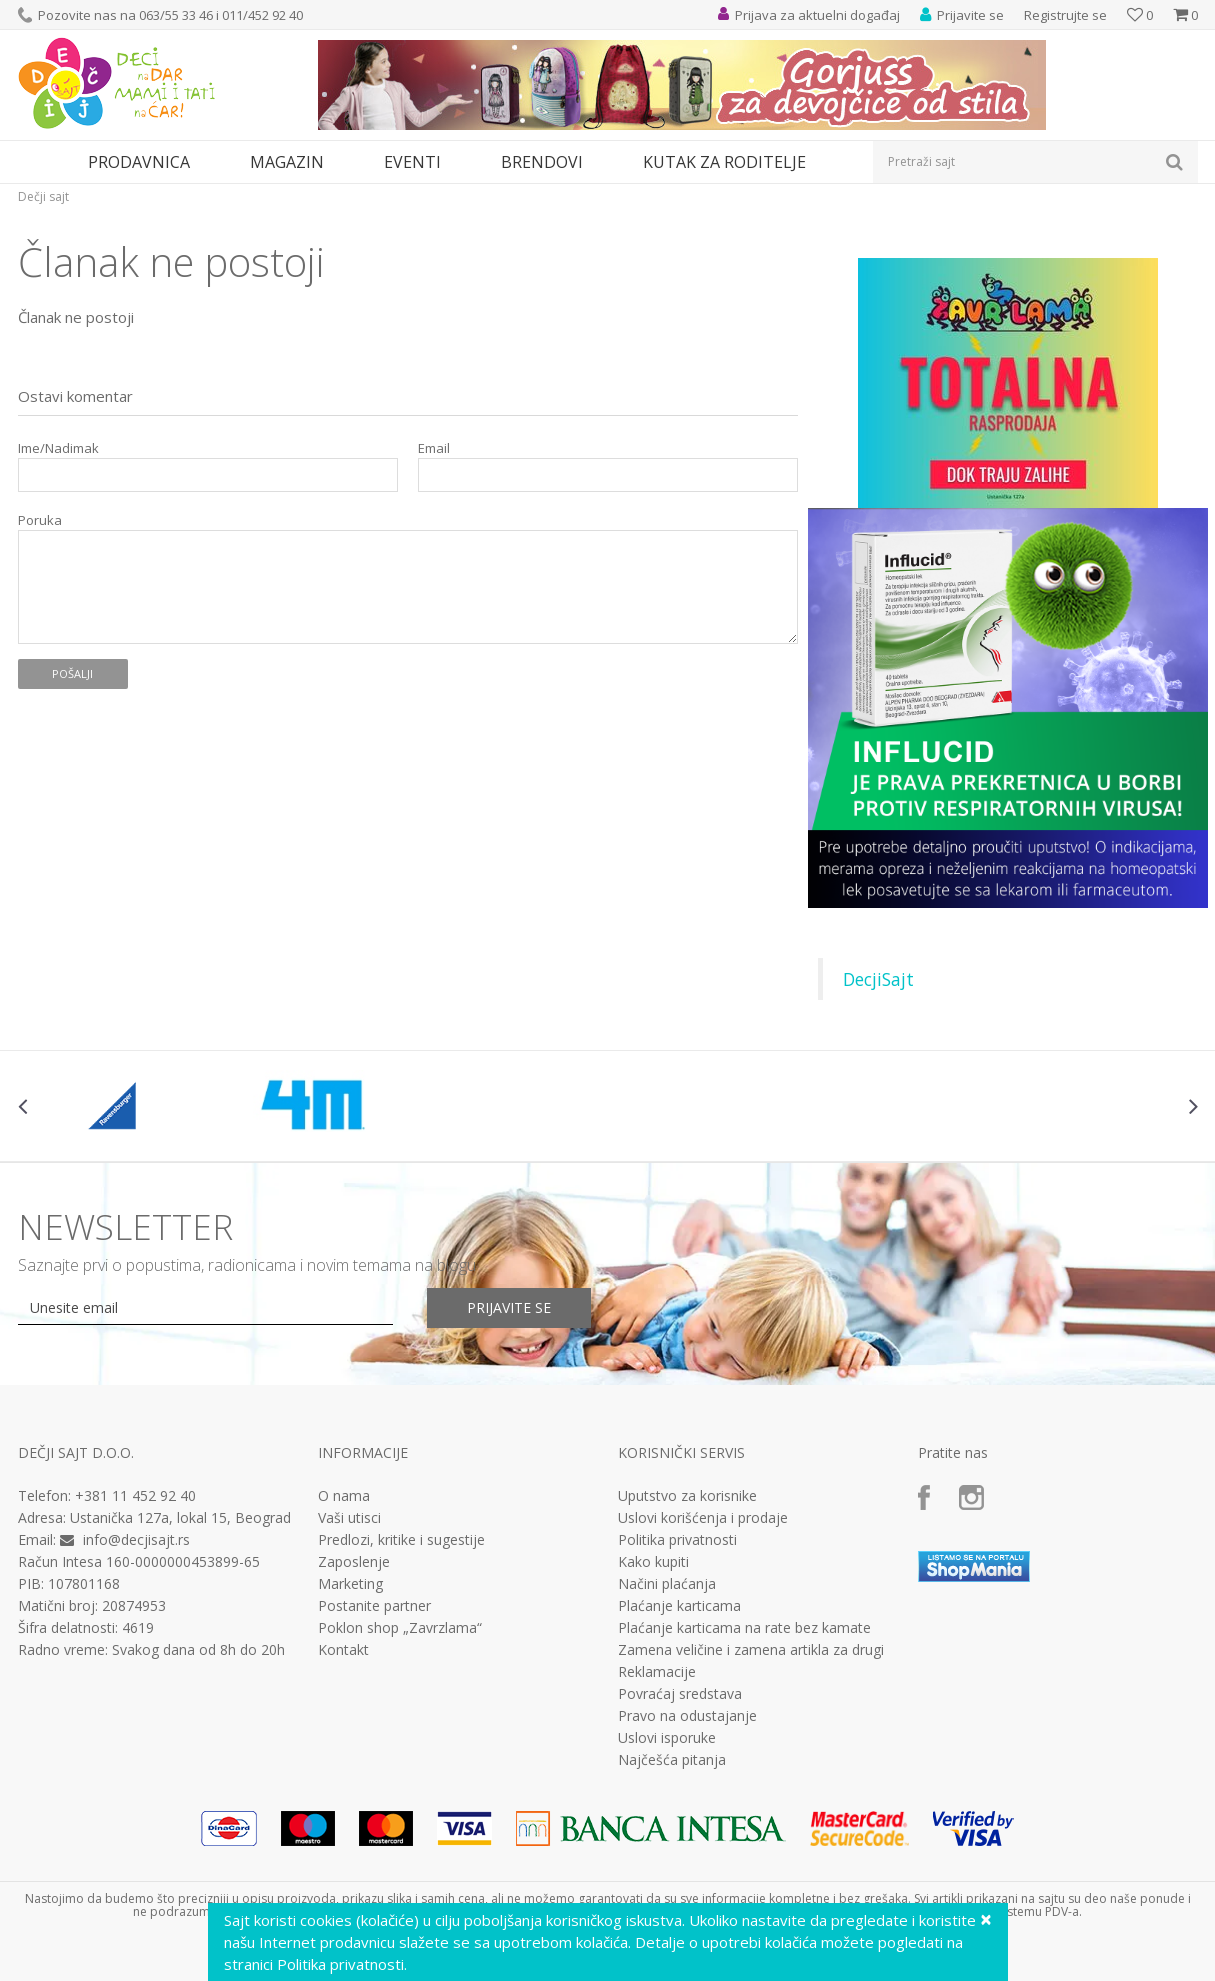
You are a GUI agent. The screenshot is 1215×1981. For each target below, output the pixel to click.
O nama (344, 1496)
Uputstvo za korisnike (687, 1496)
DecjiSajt (878, 979)
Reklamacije (657, 1672)
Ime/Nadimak (58, 448)
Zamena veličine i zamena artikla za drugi (751, 1650)
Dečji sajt (43, 196)
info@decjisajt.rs (136, 1539)
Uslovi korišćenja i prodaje (703, 1518)
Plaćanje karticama (679, 1606)
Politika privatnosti (677, 1540)
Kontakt (343, 1650)
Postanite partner (374, 1606)
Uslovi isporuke (667, 1738)
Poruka (40, 520)
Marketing (350, 1584)
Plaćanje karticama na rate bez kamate (744, 1628)
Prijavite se (509, 1307)
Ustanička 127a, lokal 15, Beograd (180, 1517)
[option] (116, 1106)
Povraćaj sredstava (680, 1694)
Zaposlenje (354, 1562)
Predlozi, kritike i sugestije (401, 1540)
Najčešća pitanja (672, 1760)
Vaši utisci (349, 1518)
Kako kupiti (653, 1562)
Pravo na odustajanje (687, 1716)
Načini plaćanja (667, 1584)
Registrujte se (1065, 15)
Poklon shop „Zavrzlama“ (400, 1628)
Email (434, 448)
